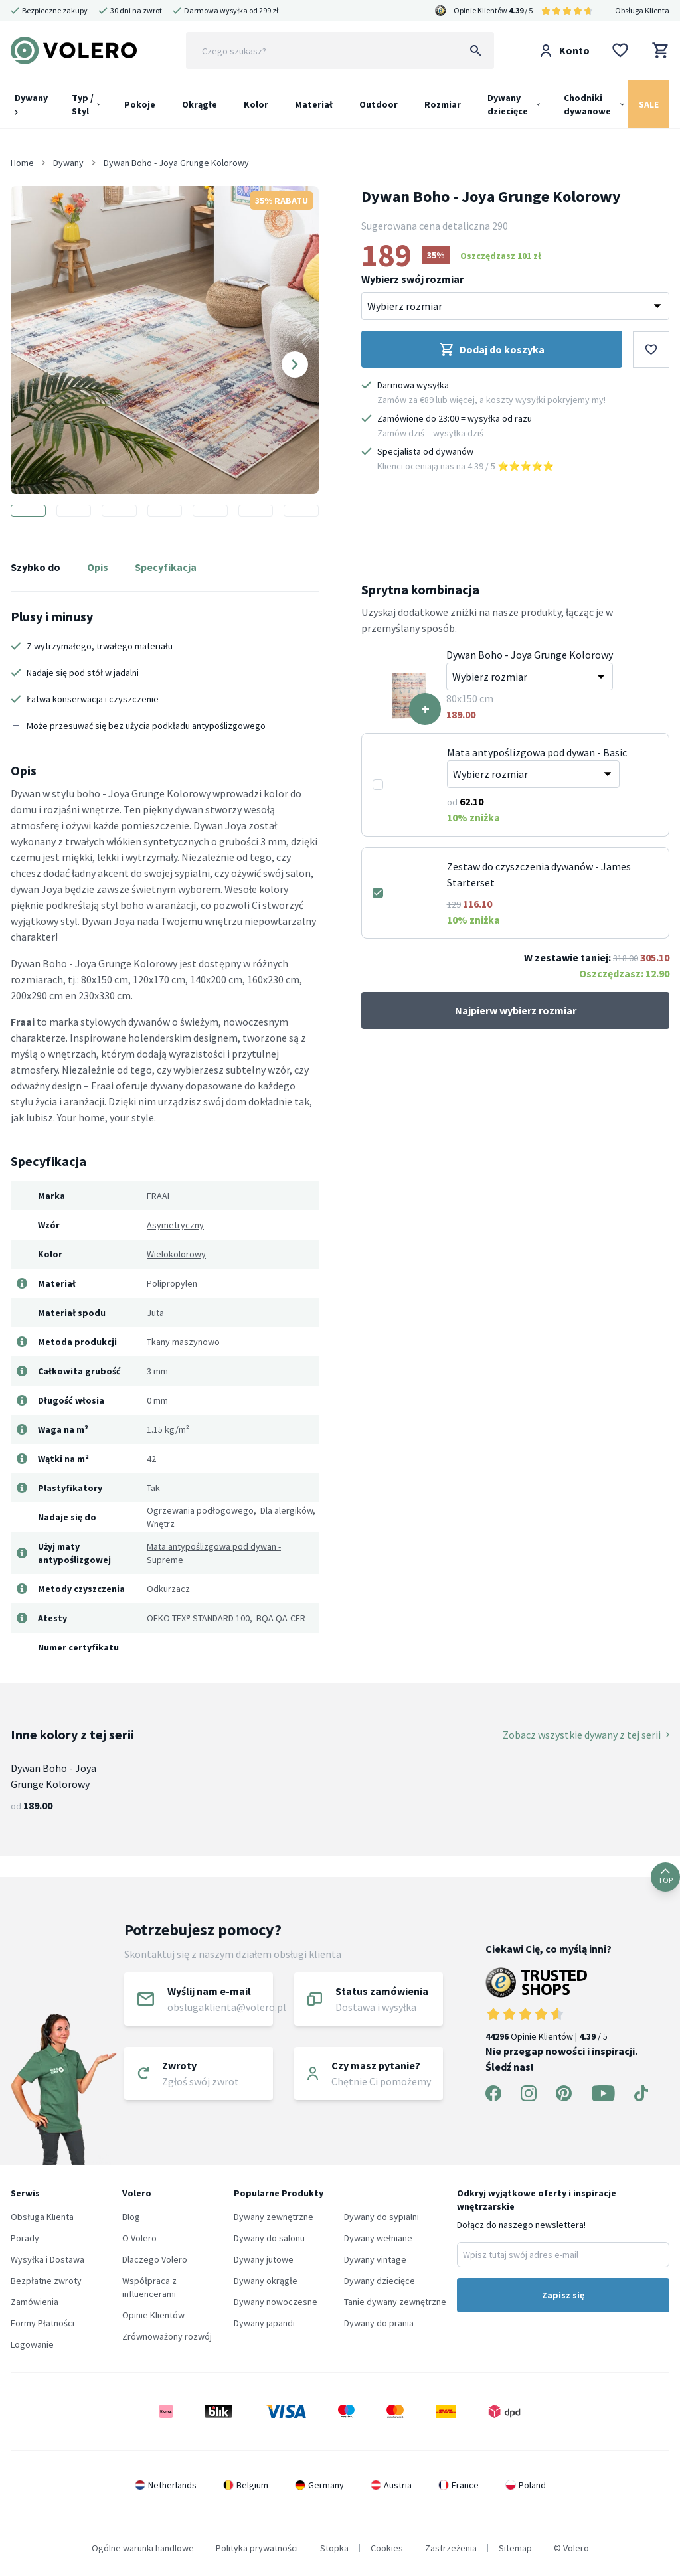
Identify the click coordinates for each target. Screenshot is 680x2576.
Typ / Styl (83, 104)
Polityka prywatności (257, 2548)
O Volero (139, 2238)
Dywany (31, 103)
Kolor (256, 104)
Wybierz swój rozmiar (412, 278)
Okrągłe (199, 104)
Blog (131, 2217)
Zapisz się (563, 2295)
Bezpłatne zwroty (46, 2281)
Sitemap (515, 2548)
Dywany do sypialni (381, 2217)
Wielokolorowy (176, 1254)
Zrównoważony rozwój (167, 2336)
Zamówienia (34, 2302)
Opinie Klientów (153, 2315)
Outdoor (378, 104)
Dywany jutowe (264, 2259)
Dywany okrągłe (266, 2281)
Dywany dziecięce (507, 104)
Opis (97, 567)
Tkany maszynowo (183, 1342)
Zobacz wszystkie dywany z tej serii (586, 1734)
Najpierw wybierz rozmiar (515, 1010)
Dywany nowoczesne (275, 2302)
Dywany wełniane (378, 2238)
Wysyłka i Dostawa (47, 2259)
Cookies (387, 2548)
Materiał (314, 104)
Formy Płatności (42, 2323)
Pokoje (139, 104)
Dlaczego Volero (154, 2259)
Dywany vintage (375, 2259)
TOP (665, 1876)
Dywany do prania (379, 2323)
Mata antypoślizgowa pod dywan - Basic (537, 752)
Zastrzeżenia (451, 2548)
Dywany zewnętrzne (273, 2217)
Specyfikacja (166, 567)
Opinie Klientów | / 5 (566, 2004)
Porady (25, 2238)
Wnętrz (161, 1524)
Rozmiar (442, 104)
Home (22, 163)
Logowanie (32, 2344)
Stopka (334, 2548)
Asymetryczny (175, 1225)
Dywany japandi (264, 2323)
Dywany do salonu (269, 2238)
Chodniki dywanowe (587, 104)
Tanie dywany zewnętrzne (395, 2302)
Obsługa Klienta (642, 10)
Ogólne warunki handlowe (143, 2548)
